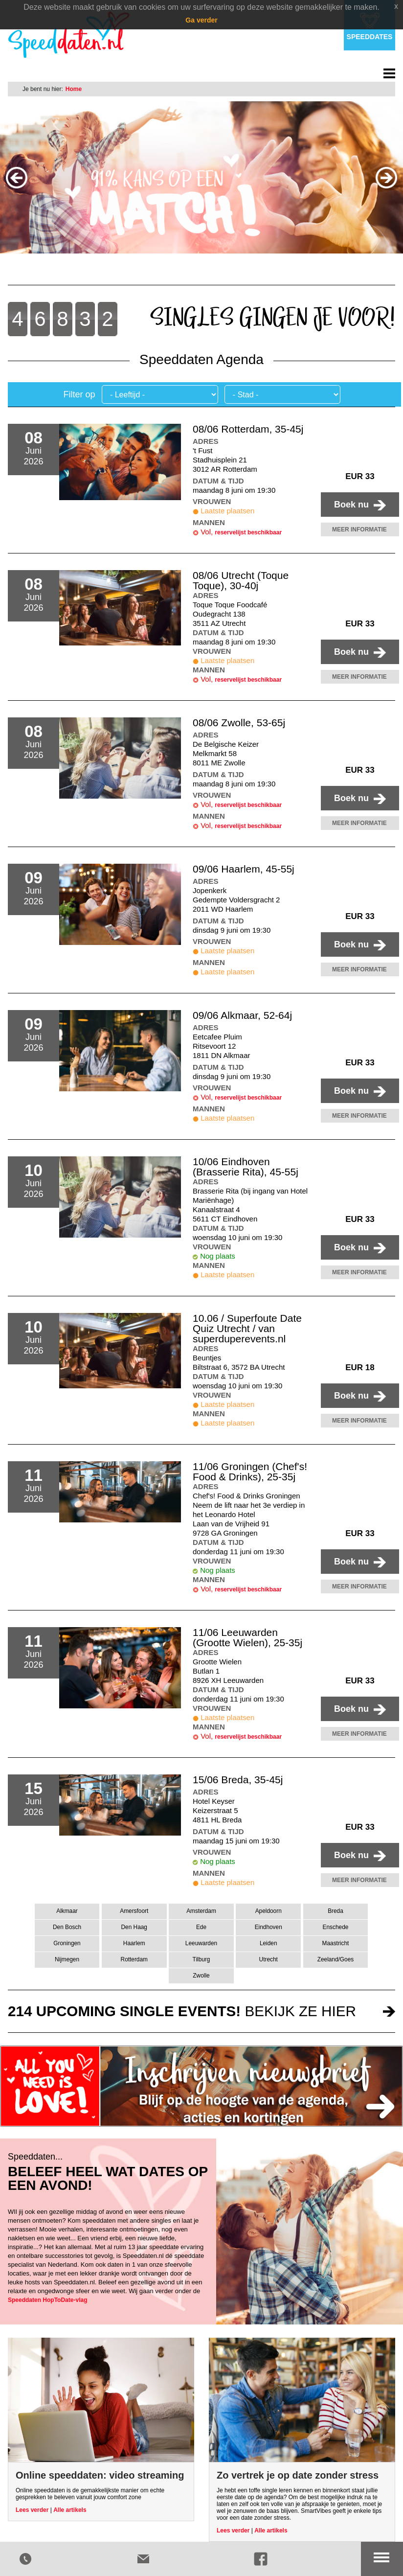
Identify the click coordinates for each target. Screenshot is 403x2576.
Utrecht (268, 1959)
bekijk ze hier (182, 2011)
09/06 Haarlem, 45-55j (243, 868)
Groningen (66, 1943)
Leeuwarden (201, 1943)
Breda (335, 1911)
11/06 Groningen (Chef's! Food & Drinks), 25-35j (250, 1471)
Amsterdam (201, 1911)
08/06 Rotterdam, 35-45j (248, 429)
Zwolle (201, 1975)
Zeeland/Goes (335, 1959)
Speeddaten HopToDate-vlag (47, 2300)
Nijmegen (67, 1959)
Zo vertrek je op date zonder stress (298, 2475)
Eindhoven (268, 1927)
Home (74, 89)
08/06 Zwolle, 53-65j (239, 722)
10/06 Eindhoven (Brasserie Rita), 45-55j (245, 1166)
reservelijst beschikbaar (248, 532)
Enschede (336, 1927)
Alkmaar (67, 1911)
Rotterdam (134, 1959)
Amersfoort (134, 1911)
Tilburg (201, 1959)
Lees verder (32, 2510)
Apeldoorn (268, 1911)
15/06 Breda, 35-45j (238, 1779)
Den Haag (134, 1927)
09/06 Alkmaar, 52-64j (242, 1015)
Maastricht (335, 1943)
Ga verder (201, 20)
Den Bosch (67, 1927)
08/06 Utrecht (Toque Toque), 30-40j (241, 580)
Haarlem (134, 1943)
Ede (201, 1927)
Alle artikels (69, 2510)
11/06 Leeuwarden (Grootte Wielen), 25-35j (247, 1637)
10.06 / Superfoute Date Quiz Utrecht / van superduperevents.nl (247, 1328)
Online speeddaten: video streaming (100, 2475)
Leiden (268, 1943)
